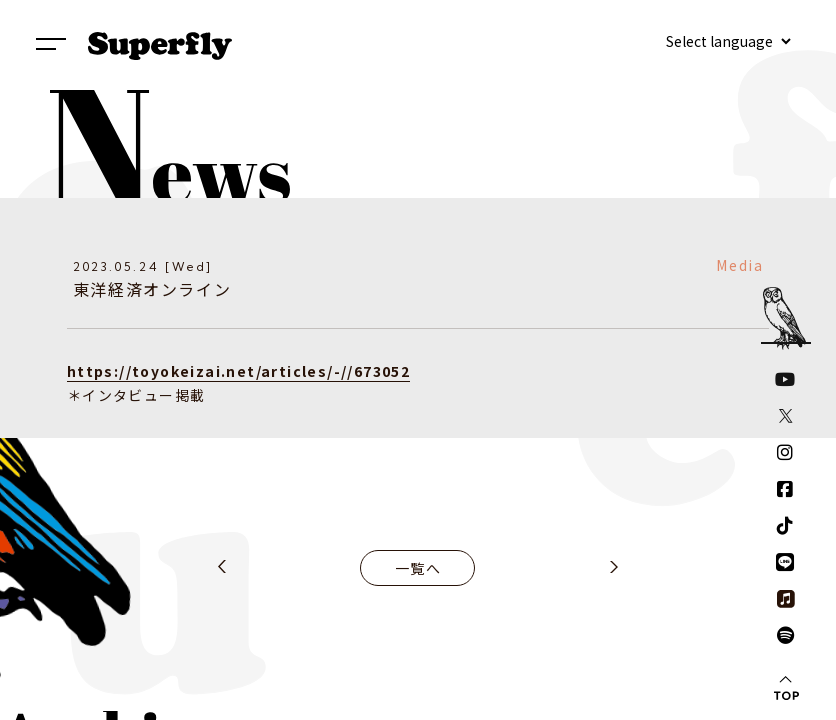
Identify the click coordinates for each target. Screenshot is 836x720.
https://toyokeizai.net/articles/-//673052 (238, 371)
